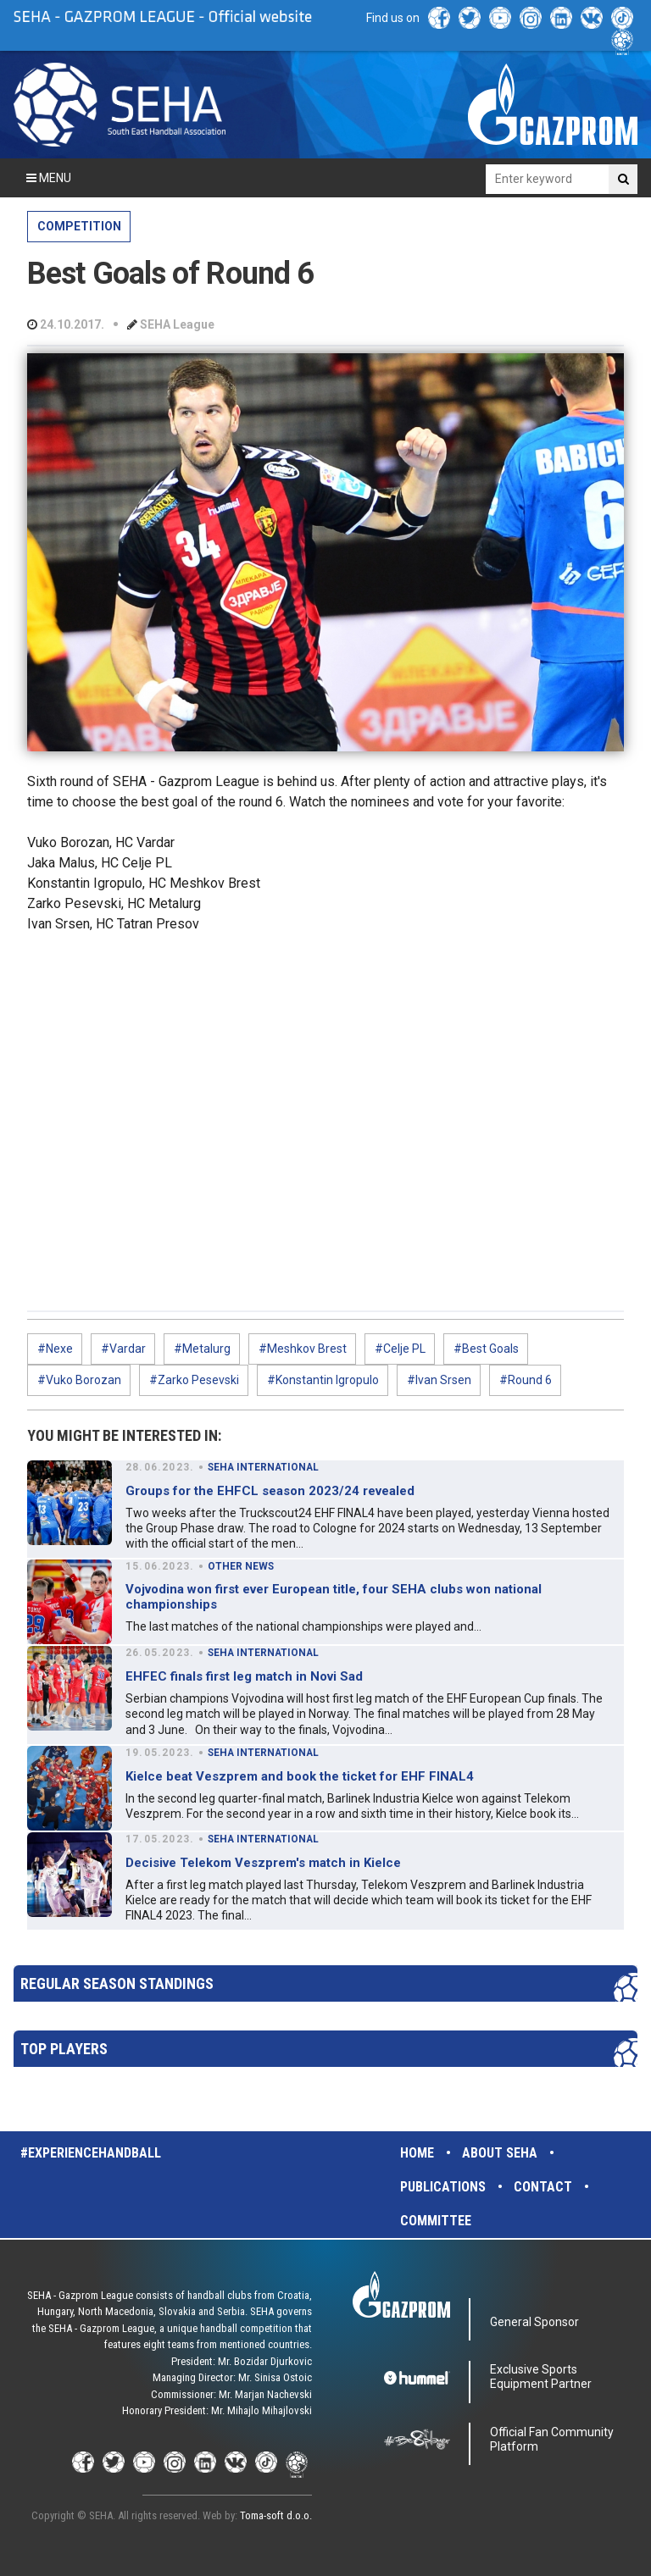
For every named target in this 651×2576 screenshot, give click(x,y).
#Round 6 (525, 1380)
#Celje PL (400, 1348)
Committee (435, 2221)
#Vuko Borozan (79, 1380)
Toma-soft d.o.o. (276, 2515)
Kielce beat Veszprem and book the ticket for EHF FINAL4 (299, 1776)
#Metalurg (202, 1348)
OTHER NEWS (241, 1566)
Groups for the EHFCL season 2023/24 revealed (270, 1491)
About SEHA (499, 2153)
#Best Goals (486, 1348)
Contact (543, 2187)
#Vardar (123, 1348)
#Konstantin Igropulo (323, 1380)
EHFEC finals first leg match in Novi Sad (244, 1676)
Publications (443, 2187)
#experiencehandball (90, 2153)
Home (417, 2153)
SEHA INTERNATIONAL (263, 1467)
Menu (48, 178)
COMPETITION (79, 226)
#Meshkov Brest (303, 1348)
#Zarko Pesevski (194, 1380)
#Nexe (55, 1348)
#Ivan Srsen (439, 1380)
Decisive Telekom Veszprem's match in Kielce (263, 1862)
